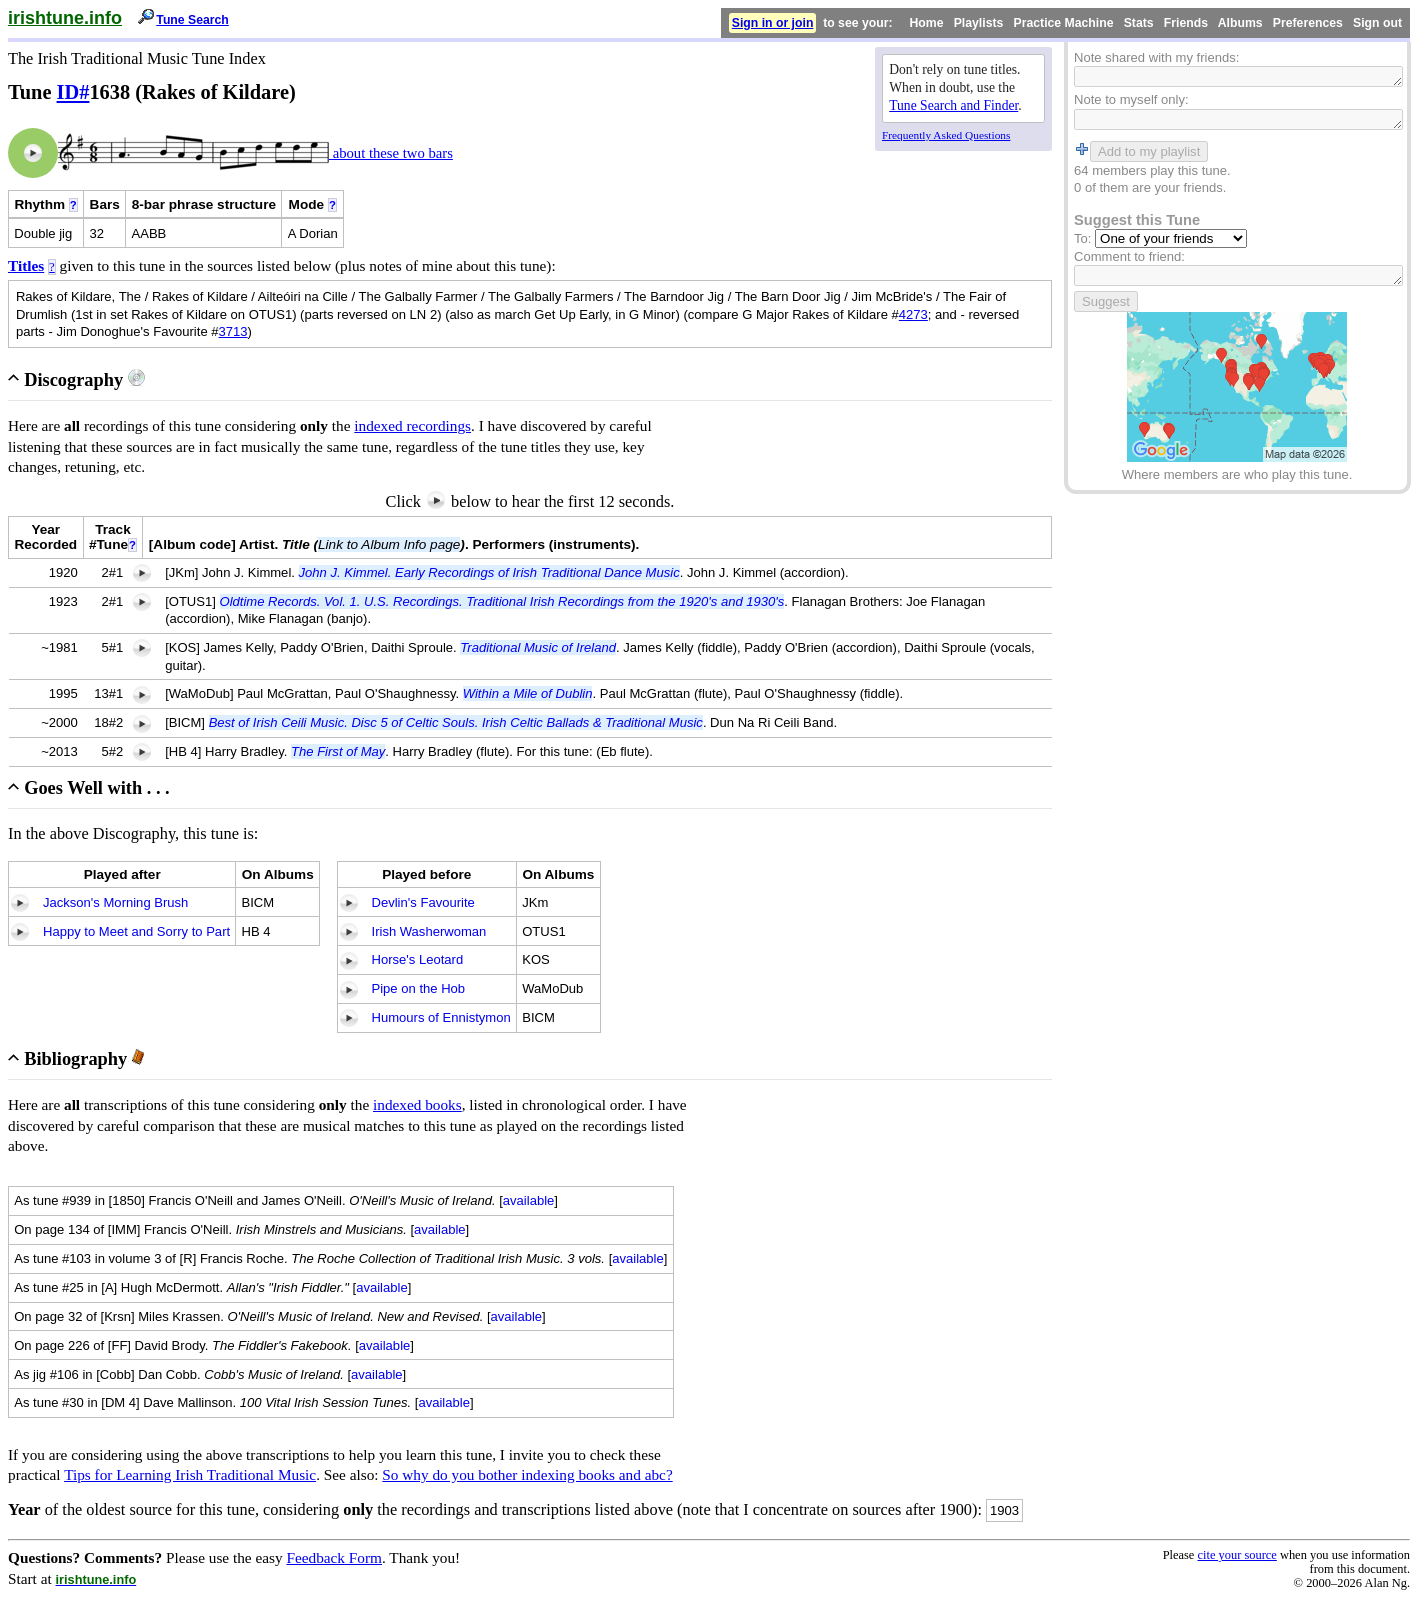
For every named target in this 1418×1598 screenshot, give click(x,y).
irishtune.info (65, 18)
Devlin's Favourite (423, 902)
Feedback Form (334, 1557)
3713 (233, 331)
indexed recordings (412, 425)
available (529, 1200)
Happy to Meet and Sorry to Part (136, 931)
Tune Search (192, 20)
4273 (913, 314)
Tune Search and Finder (953, 105)
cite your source (1236, 1555)
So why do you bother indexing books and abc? (527, 1474)
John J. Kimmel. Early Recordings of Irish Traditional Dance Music (489, 572)
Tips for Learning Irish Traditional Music (190, 1474)
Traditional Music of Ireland (538, 647)
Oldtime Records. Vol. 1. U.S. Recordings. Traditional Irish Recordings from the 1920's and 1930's (502, 601)
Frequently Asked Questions (946, 135)
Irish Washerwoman (429, 931)
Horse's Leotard (418, 959)
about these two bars (391, 153)
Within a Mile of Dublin (528, 693)
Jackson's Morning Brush (115, 902)
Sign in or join (773, 23)
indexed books (417, 1104)
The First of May (338, 751)
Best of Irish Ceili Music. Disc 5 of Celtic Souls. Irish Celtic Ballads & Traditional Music (456, 722)
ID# (73, 92)
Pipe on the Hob (419, 988)
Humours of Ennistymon (441, 1017)
